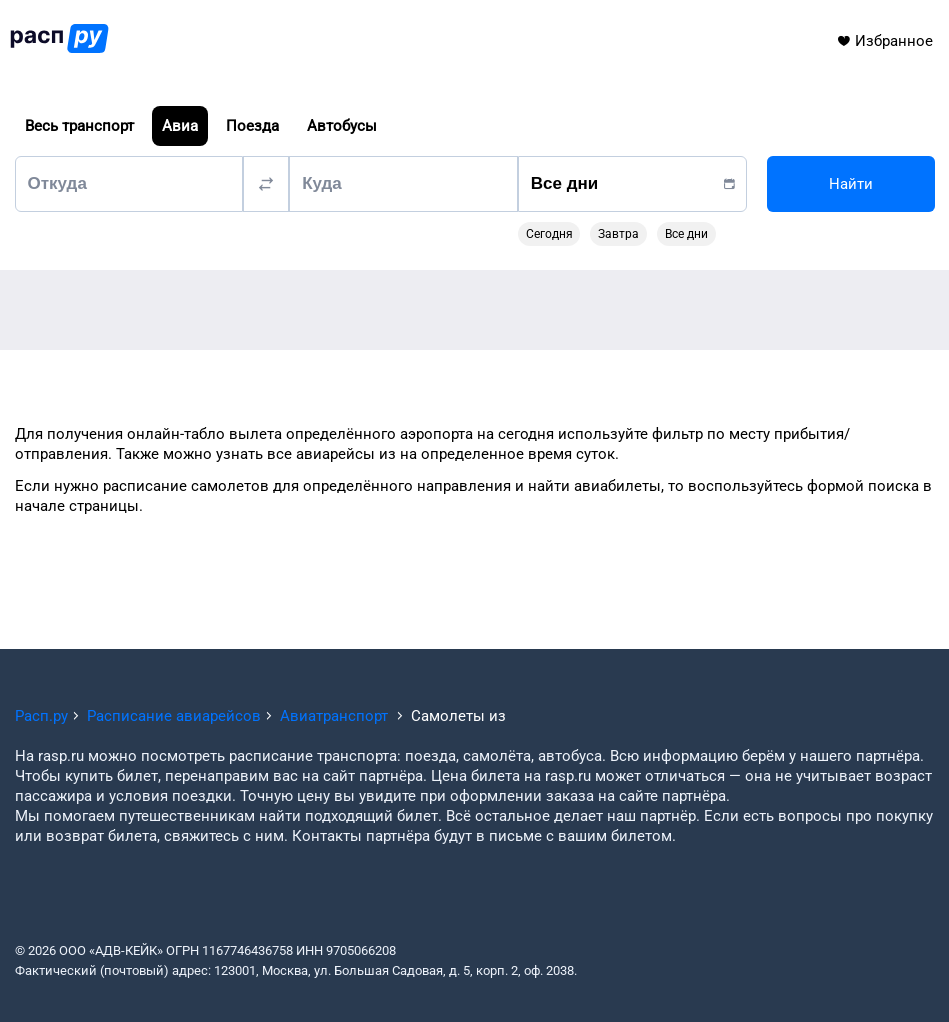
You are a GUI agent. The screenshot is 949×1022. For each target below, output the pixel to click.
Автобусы (342, 126)
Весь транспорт (79, 126)
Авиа (180, 126)
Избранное (884, 41)
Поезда (252, 126)
